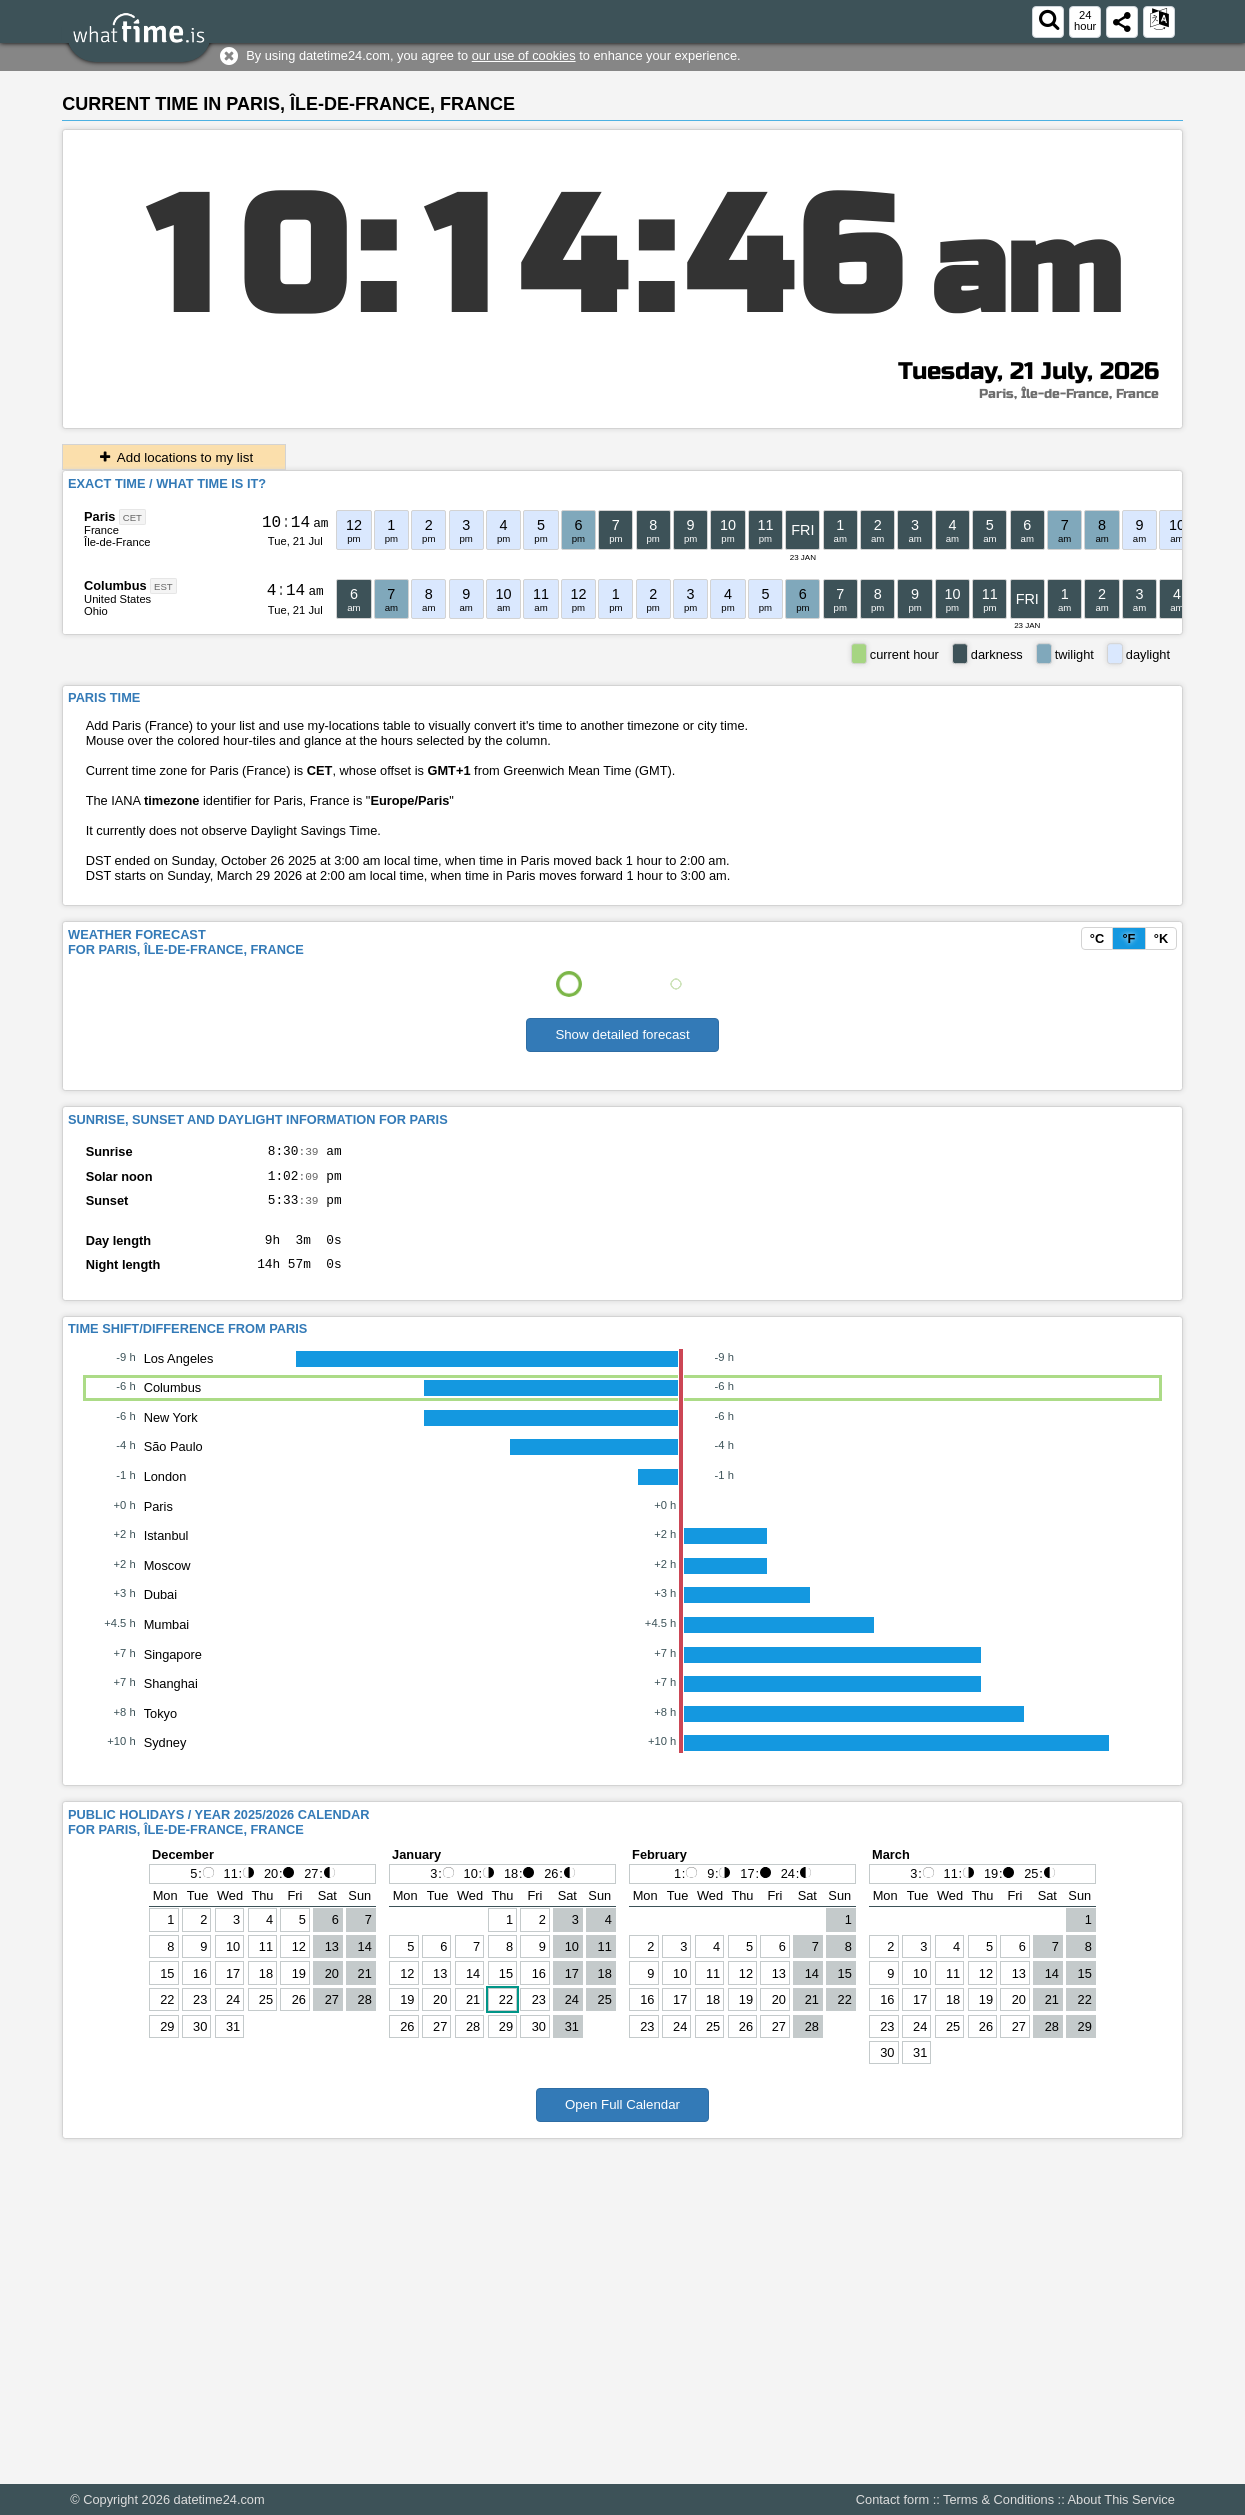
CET (132, 517)
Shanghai (171, 1698)
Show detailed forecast (622, 1034)
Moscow (167, 1580)
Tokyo (160, 1728)
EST (163, 586)
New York (171, 1432)
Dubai (160, 1609)
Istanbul (166, 1550)
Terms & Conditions (998, 2499)
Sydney (165, 1757)
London (165, 1491)
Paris (99, 516)
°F (1128, 938)
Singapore (173, 1669)
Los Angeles (179, 1373)
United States (117, 599)
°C (1097, 938)
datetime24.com (219, 2499)
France (101, 530)
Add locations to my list (174, 457)
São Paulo (173, 1461)
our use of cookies (524, 55)
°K (1161, 938)
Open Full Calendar (622, 2119)
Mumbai (167, 1639)
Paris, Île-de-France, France (1069, 394)
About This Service (1121, 2499)
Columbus (115, 585)
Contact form (892, 2499)
